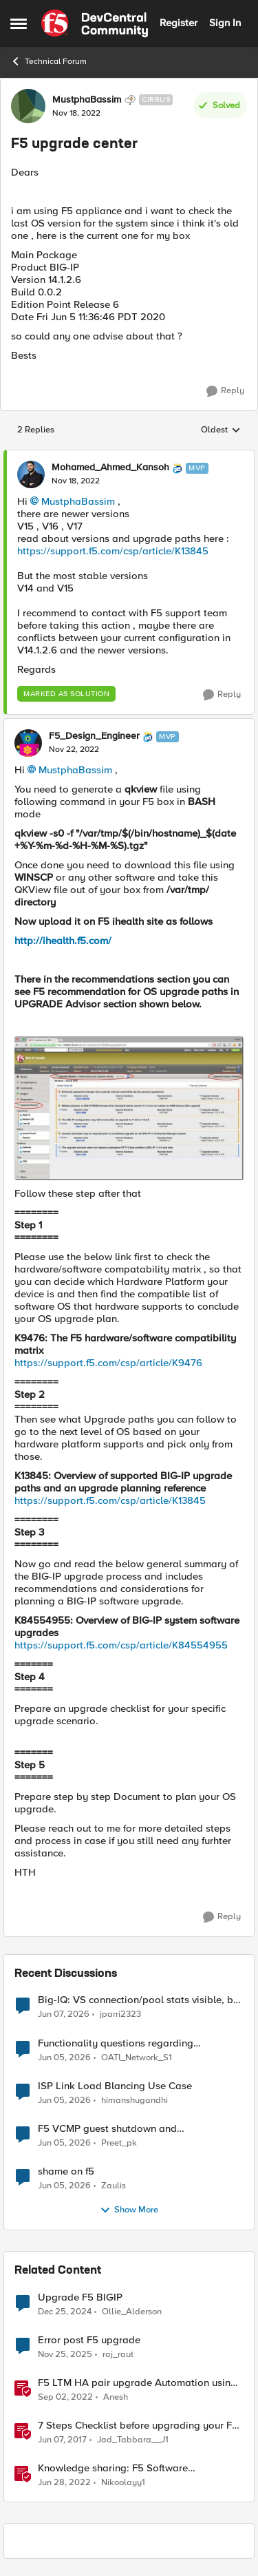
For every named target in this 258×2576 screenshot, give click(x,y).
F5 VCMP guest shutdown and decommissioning (107, 2129)
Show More (129, 2210)
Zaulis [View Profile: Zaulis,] (113, 2185)
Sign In (225, 23)
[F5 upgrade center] (76, 481)
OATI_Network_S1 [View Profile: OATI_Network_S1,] (136, 2057)
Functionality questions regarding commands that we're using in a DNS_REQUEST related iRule (115, 2043)
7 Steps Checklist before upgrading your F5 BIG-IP (138, 2425)
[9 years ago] (62, 2439)
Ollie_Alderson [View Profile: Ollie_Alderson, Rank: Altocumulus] (132, 2311)
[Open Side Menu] (18, 23)
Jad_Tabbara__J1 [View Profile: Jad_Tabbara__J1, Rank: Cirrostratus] (133, 2439)
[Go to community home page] (94, 23)
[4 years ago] (64, 2482)
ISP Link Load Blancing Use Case (115, 2086)
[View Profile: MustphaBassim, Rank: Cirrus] (28, 106)
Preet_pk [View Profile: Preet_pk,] (119, 2142)
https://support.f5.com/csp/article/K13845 (112, 551)
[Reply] (225, 391)
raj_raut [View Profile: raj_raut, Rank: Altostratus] (118, 2354)
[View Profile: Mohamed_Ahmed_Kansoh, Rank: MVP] (31, 474)
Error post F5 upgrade (89, 2340)
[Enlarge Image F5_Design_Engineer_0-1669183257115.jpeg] (129, 1108)
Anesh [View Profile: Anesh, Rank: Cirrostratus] (115, 2396)
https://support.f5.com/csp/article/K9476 (108, 1363)
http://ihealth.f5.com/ (62, 940)
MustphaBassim (78, 501)
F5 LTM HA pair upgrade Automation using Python (137, 2383)
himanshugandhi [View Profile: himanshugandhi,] (134, 2100)
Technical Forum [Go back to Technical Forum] (48, 61)
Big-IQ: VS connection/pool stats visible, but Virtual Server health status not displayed (140, 2000)
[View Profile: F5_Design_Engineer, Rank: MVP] (28, 743)
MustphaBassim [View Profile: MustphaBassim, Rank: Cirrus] (86, 99)
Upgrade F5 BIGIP (80, 2297)
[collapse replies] (129, 456)
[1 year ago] (65, 2311)
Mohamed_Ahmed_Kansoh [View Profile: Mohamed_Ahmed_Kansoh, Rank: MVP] (110, 467)
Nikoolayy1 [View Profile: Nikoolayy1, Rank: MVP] (123, 2482)
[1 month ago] (63, 2014)
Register (178, 23)
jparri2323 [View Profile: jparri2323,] (120, 2014)
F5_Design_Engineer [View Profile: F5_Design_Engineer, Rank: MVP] (94, 736)
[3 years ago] (65, 2396)
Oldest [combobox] (221, 430)
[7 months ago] (65, 2354)
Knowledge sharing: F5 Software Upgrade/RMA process (113, 2468)
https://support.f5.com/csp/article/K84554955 (121, 1645)
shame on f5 (66, 2171)
